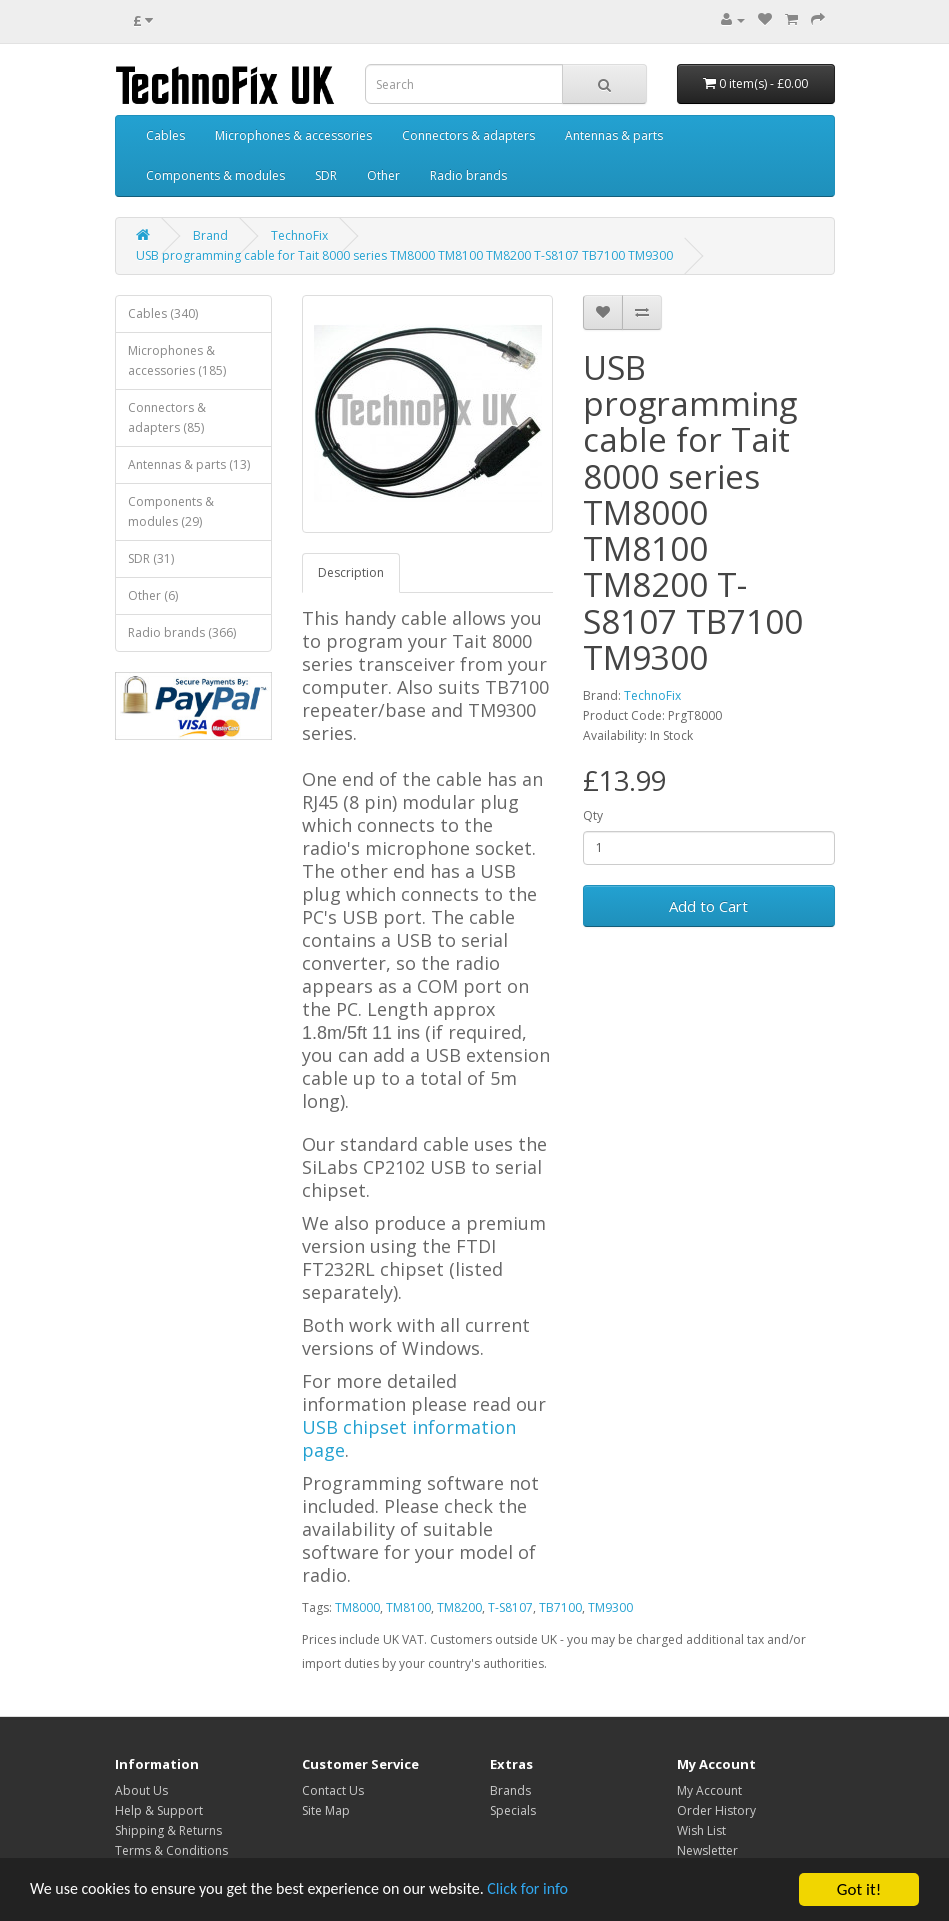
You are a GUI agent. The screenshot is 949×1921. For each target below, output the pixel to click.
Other (383, 175)
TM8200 (459, 1607)
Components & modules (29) (171, 511)
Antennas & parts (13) (189, 464)
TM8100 (408, 1607)
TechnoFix (299, 235)
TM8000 (357, 1607)
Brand (210, 235)
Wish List (701, 1830)
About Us (141, 1790)
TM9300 (610, 1607)
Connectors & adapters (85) (167, 417)
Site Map (326, 1810)
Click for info (559, 1890)
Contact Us (333, 1790)
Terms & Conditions (171, 1850)
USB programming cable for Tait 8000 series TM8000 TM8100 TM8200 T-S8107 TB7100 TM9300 (404, 255)
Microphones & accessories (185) (177, 360)
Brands (510, 1790)
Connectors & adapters (468, 135)
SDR (326, 175)
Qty (593, 815)
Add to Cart (708, 906)
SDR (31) (151, 558)
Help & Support (159, 1810)
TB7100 (560, 1607)
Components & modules (215, 175)
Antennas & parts (614, 135)
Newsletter (707, 1850)
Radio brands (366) (182, 632)
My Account (709, 1790)
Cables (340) (163, 313)
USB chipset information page (409, 1438)
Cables (165, 135)
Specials (513, 1810)
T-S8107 (510, 1607)
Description (351, 572)
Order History (716, 1810)
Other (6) (153, 595)
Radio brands (468, 175)
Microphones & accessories (293, 135)
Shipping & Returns (168, 1830)
